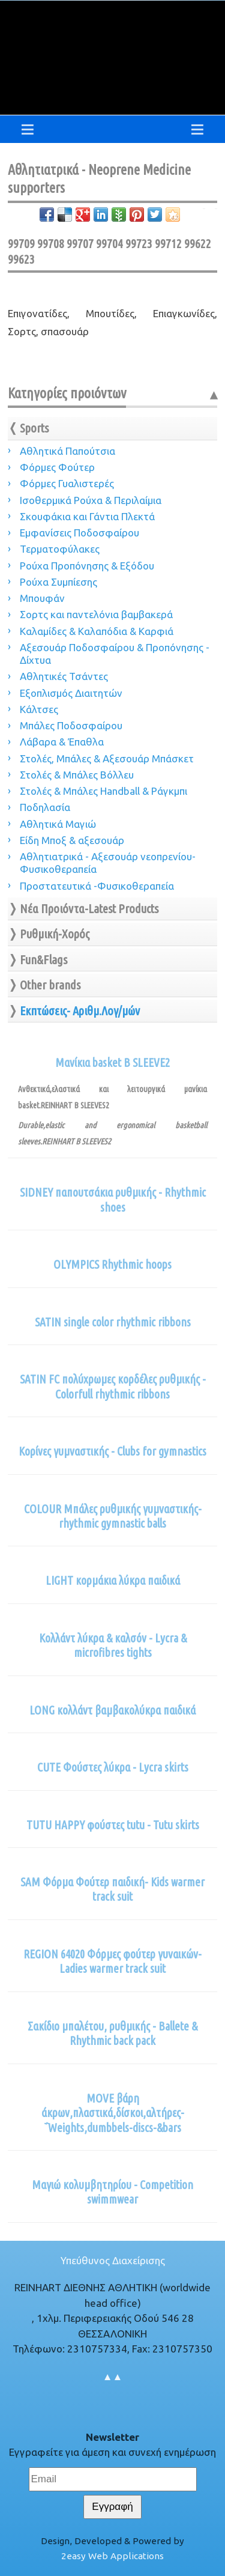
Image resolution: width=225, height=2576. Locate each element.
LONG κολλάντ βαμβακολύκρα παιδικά (112, 1710)
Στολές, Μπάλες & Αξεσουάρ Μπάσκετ (107, 758)
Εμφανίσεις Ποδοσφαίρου (79, 532)
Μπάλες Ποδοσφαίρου (71, 725)
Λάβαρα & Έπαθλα (62, 741)
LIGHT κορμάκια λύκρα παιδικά (113, 1580)
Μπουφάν (42, 598)
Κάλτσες (39, 709)
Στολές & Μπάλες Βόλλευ (77, 774)
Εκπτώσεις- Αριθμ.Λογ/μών (80, 1011)
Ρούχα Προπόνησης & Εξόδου (87, 565)
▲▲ (113, 2376)
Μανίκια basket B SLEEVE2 (112, 1062)
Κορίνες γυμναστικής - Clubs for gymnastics (112, 1451)
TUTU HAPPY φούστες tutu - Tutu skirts (112, 1825)
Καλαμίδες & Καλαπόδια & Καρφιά (96, 631)
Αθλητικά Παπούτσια (67, 451)
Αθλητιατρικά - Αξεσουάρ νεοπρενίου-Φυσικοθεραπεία (108, 863)
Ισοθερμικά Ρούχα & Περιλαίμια (90, 500)
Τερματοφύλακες (60, 548)
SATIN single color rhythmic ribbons (113, 1322)
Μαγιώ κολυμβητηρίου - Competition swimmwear (112, 2192)
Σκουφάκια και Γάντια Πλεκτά (87, 516)
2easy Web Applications (112, 2556)
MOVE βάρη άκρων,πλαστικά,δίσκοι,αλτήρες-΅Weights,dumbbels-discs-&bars (112, 2113)
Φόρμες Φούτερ (57, 467)
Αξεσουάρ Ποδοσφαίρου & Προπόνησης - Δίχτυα (114, 654)
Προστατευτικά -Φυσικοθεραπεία (97, 886)
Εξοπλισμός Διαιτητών (71, 693)
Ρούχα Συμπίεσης (58, 582)
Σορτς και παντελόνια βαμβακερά (96, 614)
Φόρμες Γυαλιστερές (67, 483)
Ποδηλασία (45, 807)
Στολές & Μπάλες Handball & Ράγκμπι (103, 791)
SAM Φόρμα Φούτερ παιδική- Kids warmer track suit (112, 1889)
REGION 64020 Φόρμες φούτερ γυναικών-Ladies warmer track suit (112, 1961)
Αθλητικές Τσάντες (64, 676)
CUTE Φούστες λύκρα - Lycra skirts (112, 1767)
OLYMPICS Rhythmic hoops (112, 1264)
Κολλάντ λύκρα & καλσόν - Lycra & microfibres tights (113, 1645)
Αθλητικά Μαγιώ (58, 824)
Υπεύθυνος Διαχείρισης (113, 2260)
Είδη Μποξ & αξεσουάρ (72, 840)
